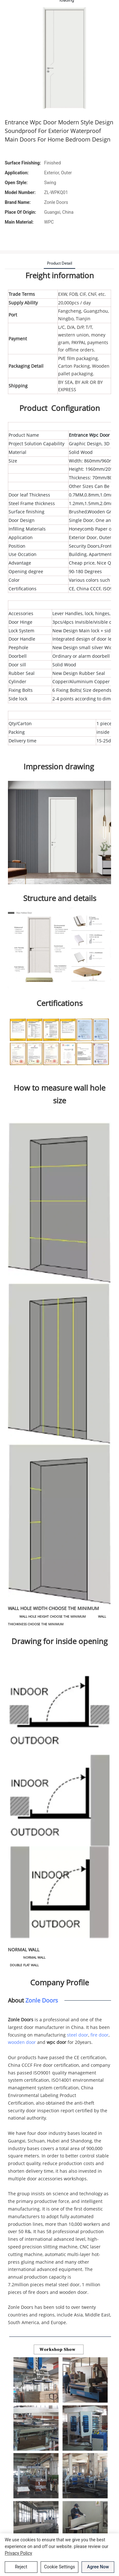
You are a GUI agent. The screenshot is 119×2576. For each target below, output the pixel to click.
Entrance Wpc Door (89, 435)
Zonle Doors (41, 2000)
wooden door (22, 2042)
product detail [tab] (59, 263)
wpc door (56, 2042)
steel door (77, 2035)
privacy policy (18, 2553)
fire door (99, 2035)
